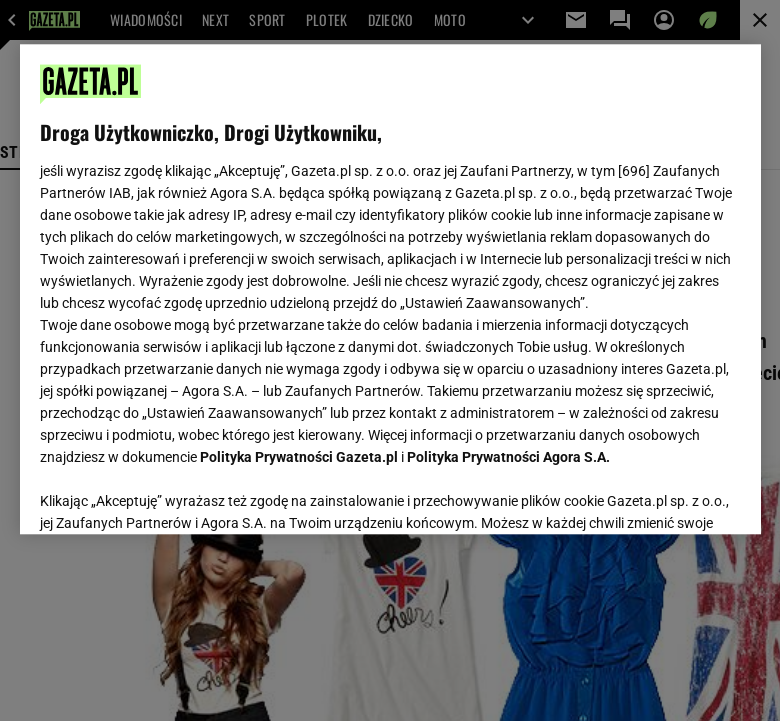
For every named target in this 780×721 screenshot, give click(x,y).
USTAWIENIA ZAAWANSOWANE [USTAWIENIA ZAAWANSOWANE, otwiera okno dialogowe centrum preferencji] (170, 494)
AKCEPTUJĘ (672, 495)
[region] (390, 289)
